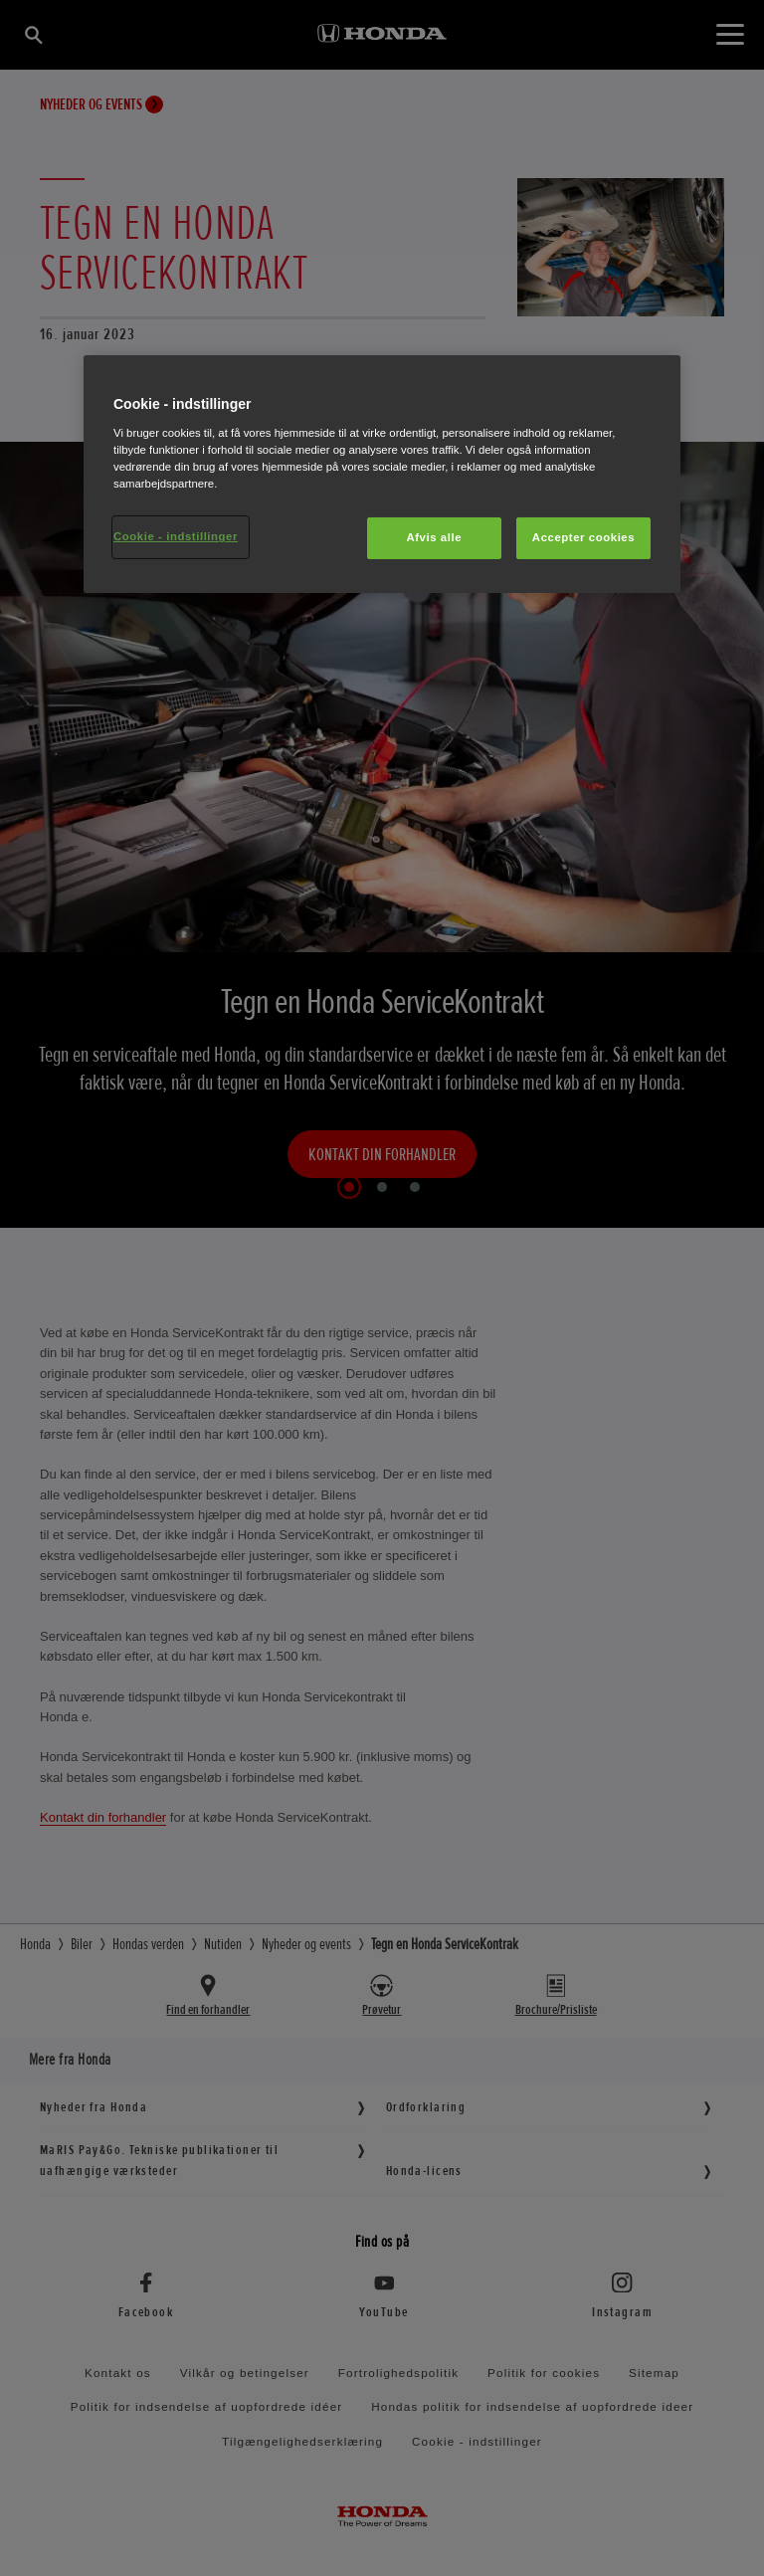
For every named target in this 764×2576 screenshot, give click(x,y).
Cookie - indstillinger (175, 536)
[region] (382, 474)
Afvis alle (434, 537)
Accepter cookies (583, 537)
